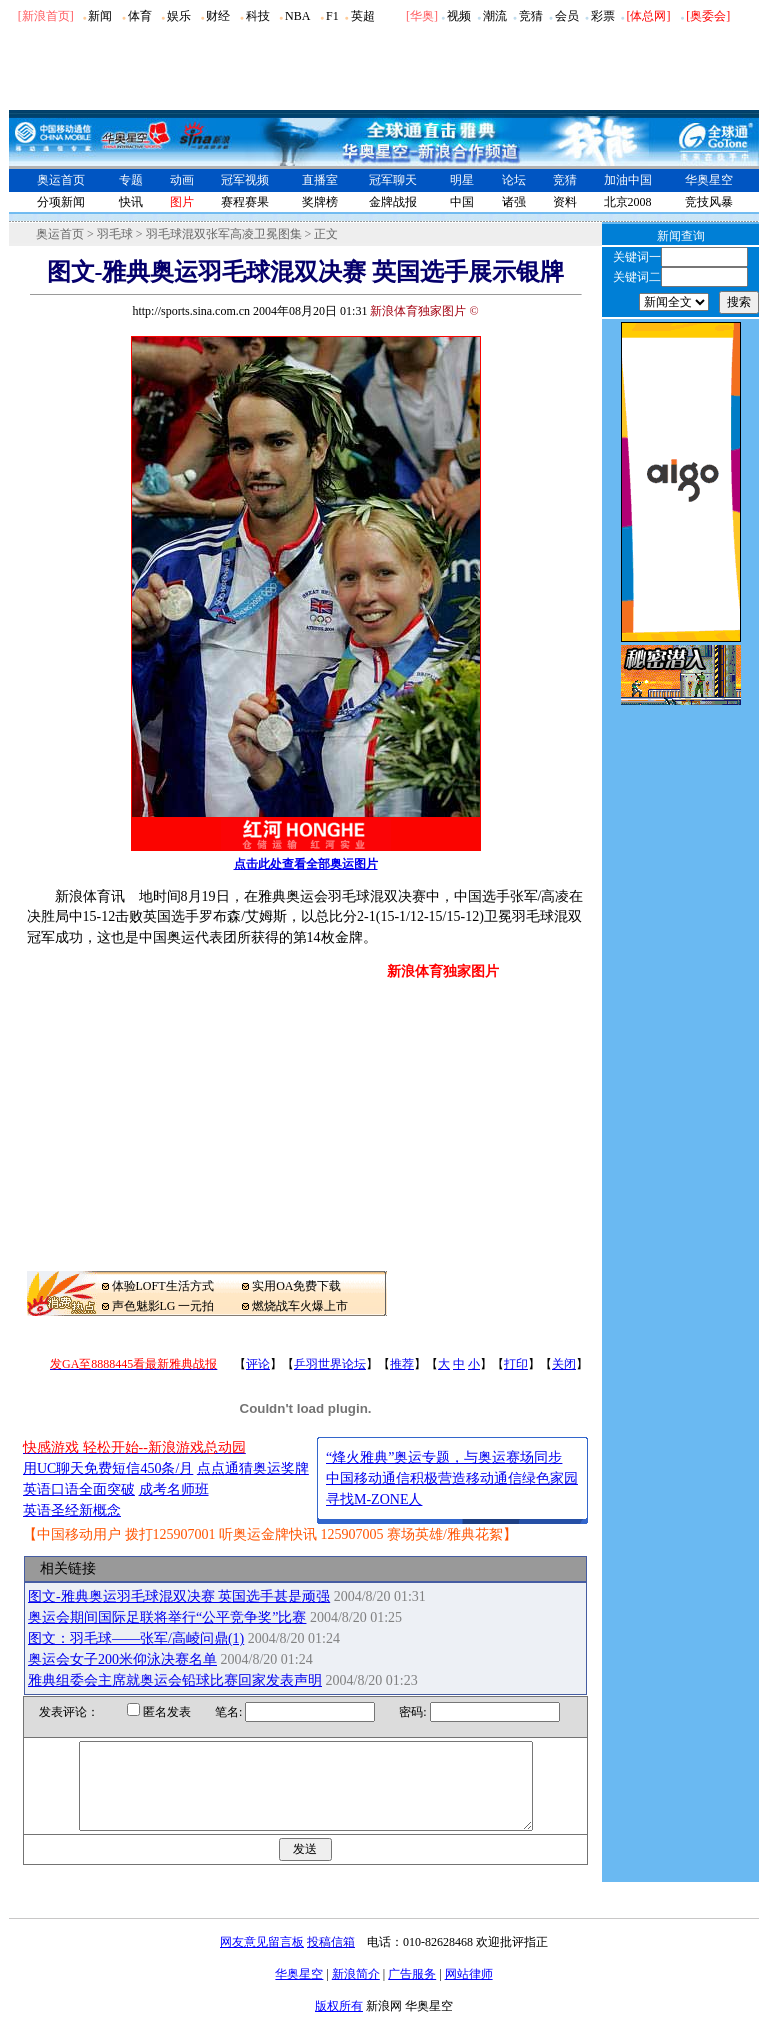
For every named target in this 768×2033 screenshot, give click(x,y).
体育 (140, 16)
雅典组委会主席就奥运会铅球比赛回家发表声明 (175, 1680)
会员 (567, 16)
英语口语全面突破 (79, 1489)
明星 (462, 180)
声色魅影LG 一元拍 (163, 1306)
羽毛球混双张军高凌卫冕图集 (224, 234)
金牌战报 (393, 202)
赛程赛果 (245, 202)
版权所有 (339, 2024)
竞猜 (531, 16)
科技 (258, 16)
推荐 (402, 1364)
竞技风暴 (709, 202)
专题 (131, 180)
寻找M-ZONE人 (374, 1499)
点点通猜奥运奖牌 (253, 1468)
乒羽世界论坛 (330, 1364)
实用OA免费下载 (296, 1286)
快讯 (131, 202)
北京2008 (628, 202)
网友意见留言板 (262, 1960)
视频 (459, 16)
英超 (363, 16)
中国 (462, 202)
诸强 (514, 202)
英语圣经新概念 (72, 1510)
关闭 (564, 1364)
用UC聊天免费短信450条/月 (108, 1468)
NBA (297, 16)
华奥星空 (709, 180)
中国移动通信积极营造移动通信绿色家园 (452, 1478)
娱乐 (179, 16)
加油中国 (628, 180)
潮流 (495, 16)
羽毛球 (115, 234)
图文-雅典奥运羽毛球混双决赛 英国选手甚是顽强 (179, 1596)
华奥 (422, 16)
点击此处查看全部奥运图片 (306, 864)
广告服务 (412, 1992)
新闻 (100, 16)
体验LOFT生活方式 (163, 1286)
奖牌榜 (320, 202)
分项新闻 (61, 202)
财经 (218, 16)
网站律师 (469, 1992)
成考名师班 (174, 1489)
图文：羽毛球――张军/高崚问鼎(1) (136, 1638)
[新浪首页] (46, 16)
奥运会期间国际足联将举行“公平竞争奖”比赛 (167, 1617)
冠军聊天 (393, 180)
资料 (565, 202)
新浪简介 (356, 1992)
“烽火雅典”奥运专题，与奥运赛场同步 (444, 1457)
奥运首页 (61, 180)
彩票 (603, 16)
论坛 (514, 180)
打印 (516, 1364)
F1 (332, 16)
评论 (258, 1364)
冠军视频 (245, 180)
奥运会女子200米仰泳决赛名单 (122, 1659)
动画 (182, 180)
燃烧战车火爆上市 (300, 1306)
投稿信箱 (331, 1960)
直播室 (320, 180)
